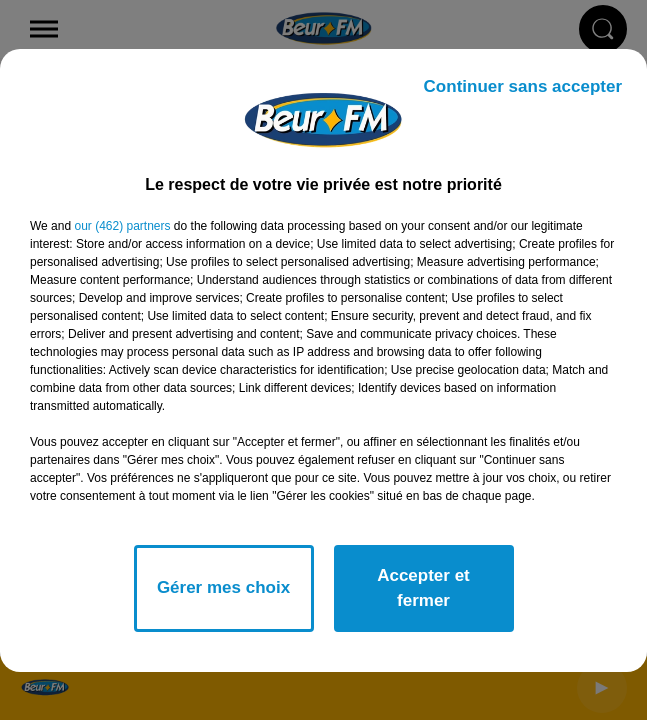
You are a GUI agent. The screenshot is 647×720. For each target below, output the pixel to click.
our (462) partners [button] (122, 226)
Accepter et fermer (423, 588)
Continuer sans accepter (523, 86)
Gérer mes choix (223, 587)
